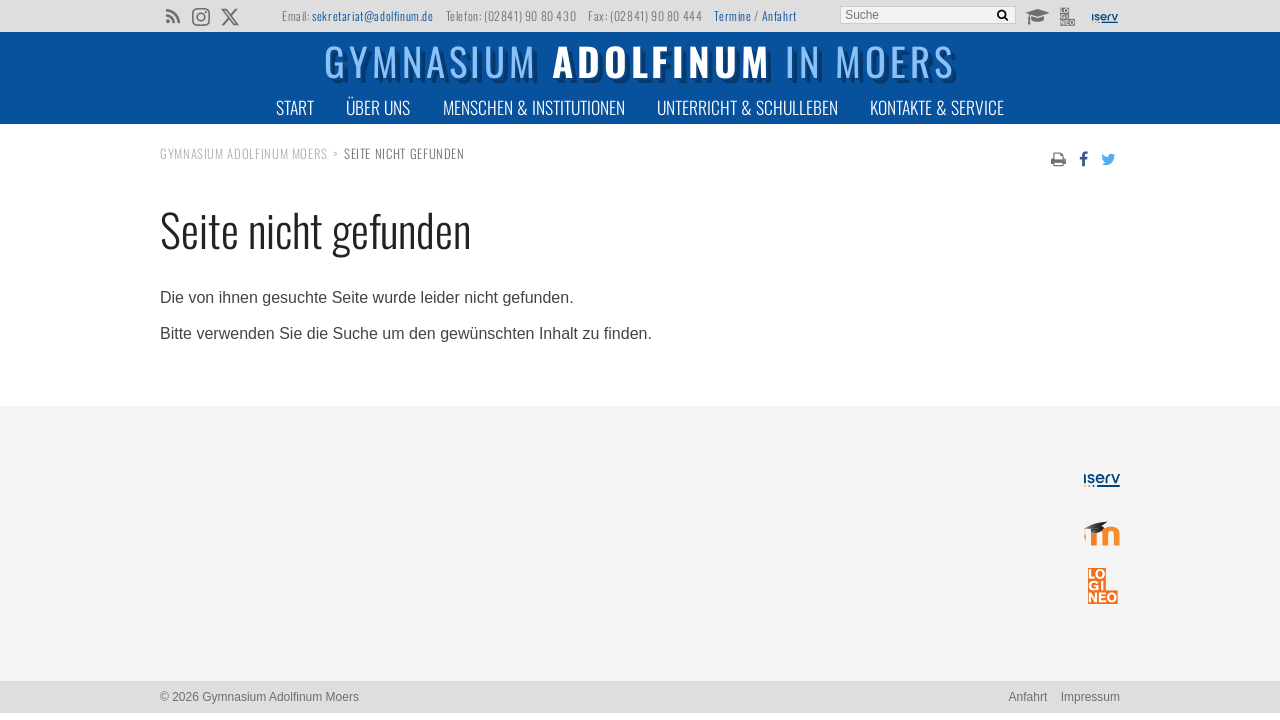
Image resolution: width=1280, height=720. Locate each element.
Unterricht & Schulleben (747, 107)
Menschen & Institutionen (534, 107)
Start (295, 107)
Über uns (378, 107)
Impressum (1090, 697)
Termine (732, 15)
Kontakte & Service (937, 107)
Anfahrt (779, 15)
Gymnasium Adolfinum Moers (244, 153)
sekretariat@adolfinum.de (372, 15)
